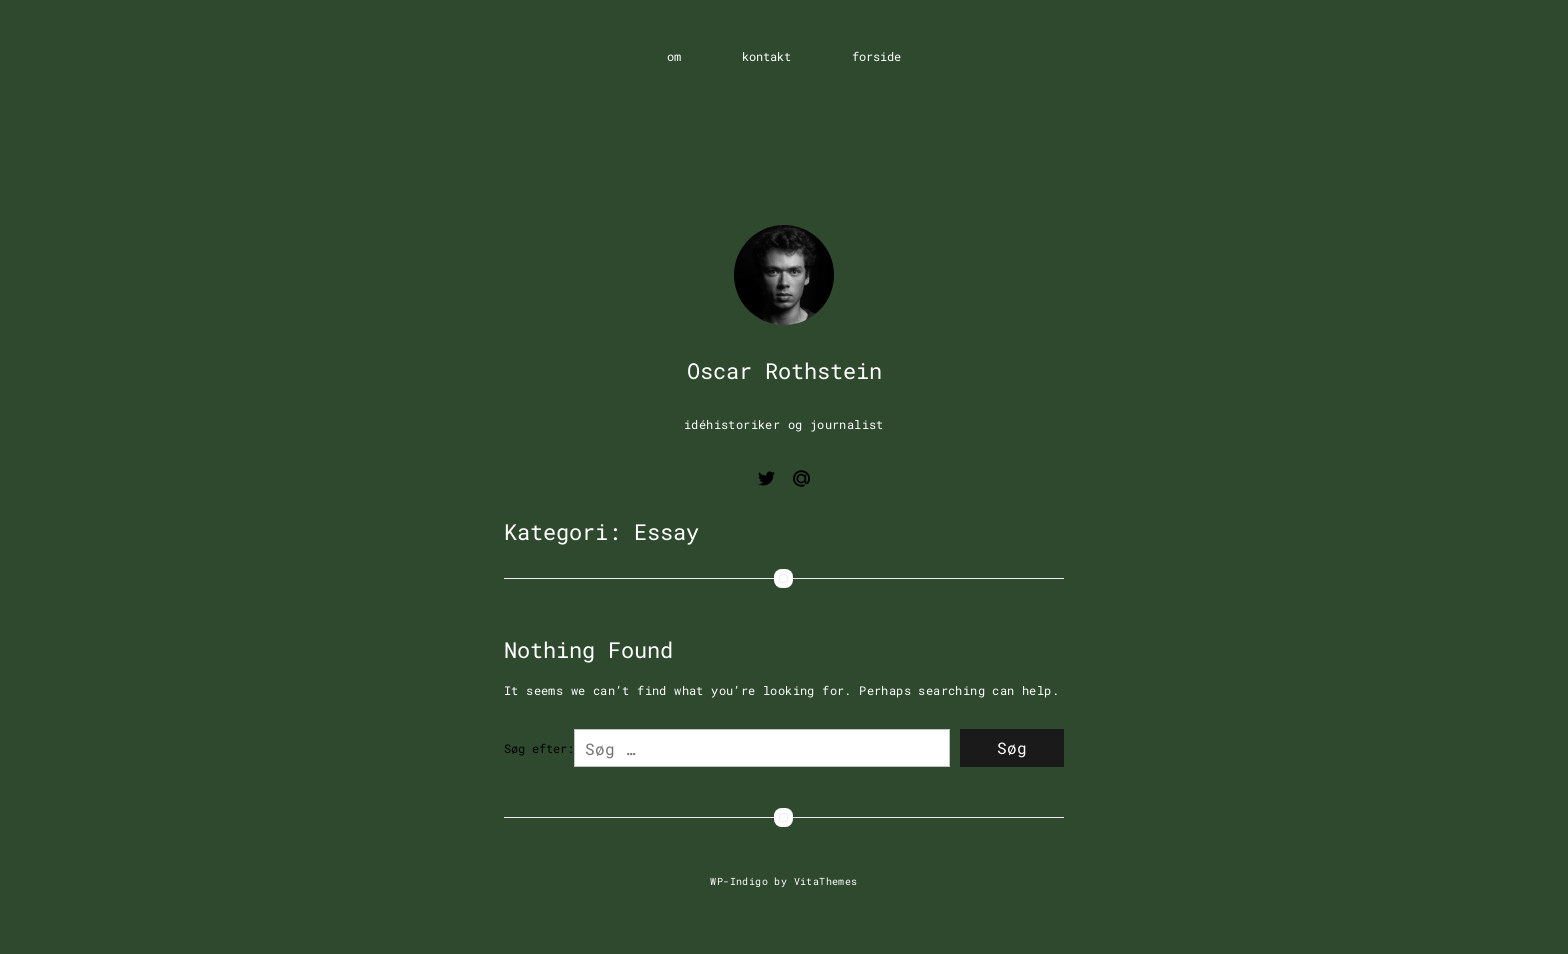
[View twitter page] (766, 481)
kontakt (766, 56)
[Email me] (801, 481)
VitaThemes (826, 881)
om (674, 56)
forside (876, 56)
